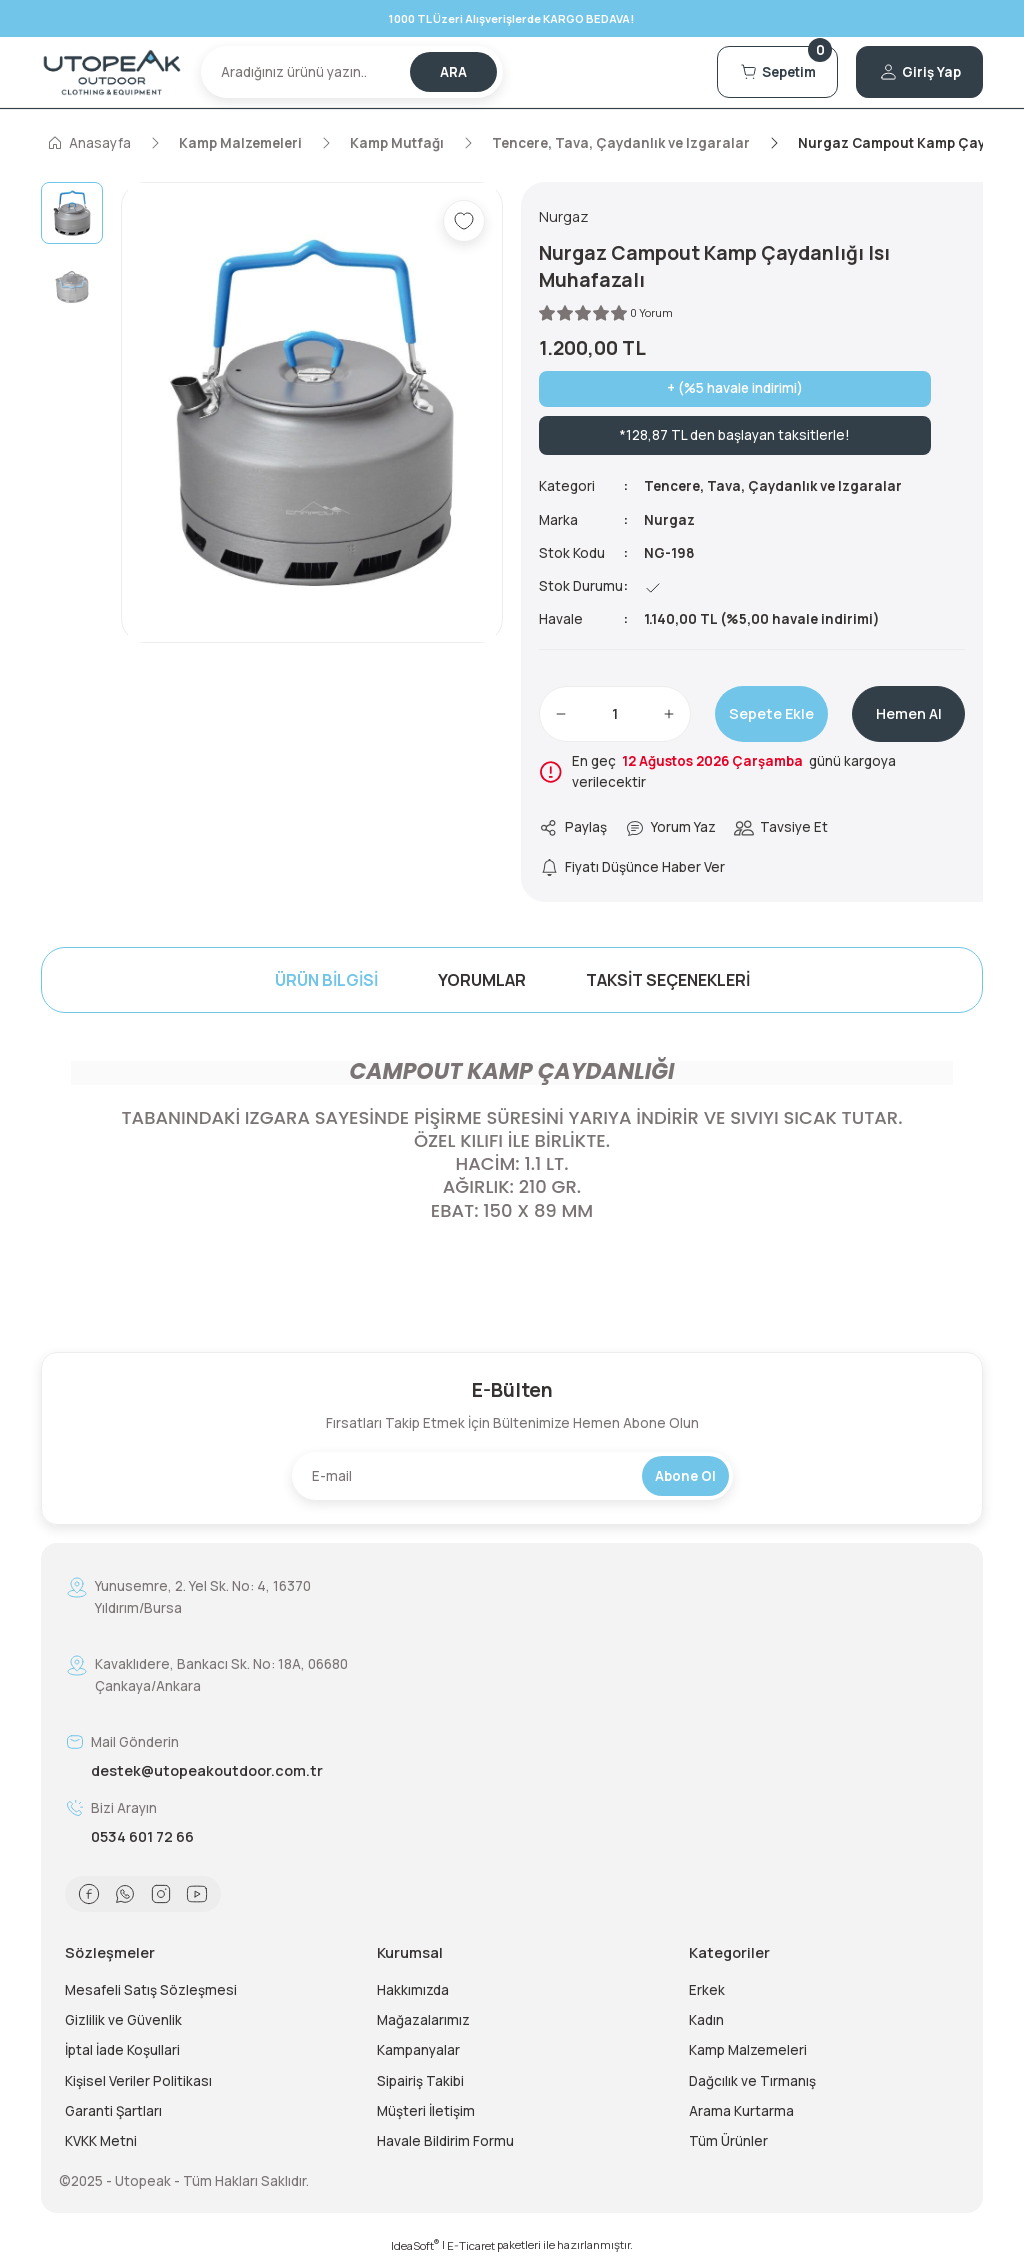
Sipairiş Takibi (420, 2081)
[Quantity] (615, 714)
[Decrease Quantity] (561, 714)
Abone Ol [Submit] (685, 1476)
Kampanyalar (418, 2050)
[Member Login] (919, 72)
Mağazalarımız (423, 2020)
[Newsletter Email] (512, 1476)
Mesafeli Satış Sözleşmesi (151, 1990)
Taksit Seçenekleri (668, 980)
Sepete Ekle (771, 713)
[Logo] (112, 73)
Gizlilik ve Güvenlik (123, 2020)
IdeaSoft (415, 2245)
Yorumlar (482, 980)
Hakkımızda (413, 1990)
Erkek (707, 1990)
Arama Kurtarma (741, 2111)
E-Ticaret (471, 2245)
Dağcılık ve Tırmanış (752, 2081)
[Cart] (777, 72)
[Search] (352, 72)
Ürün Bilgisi (326, 980)
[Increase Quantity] (669, 714)
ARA (453, 72)
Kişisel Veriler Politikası (138, 2081)
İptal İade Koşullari (122, 2050)
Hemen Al (909, 713)
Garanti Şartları (113, 2111)
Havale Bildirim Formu (445, 2141)
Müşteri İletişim (426, 2111)
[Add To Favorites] (464, 221)
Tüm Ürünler (728, 2141)
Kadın (706, 2020)
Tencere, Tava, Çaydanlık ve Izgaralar (773, 486)
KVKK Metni (101, 2141)
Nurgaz (669, 520)
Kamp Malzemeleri (748, 2050)
